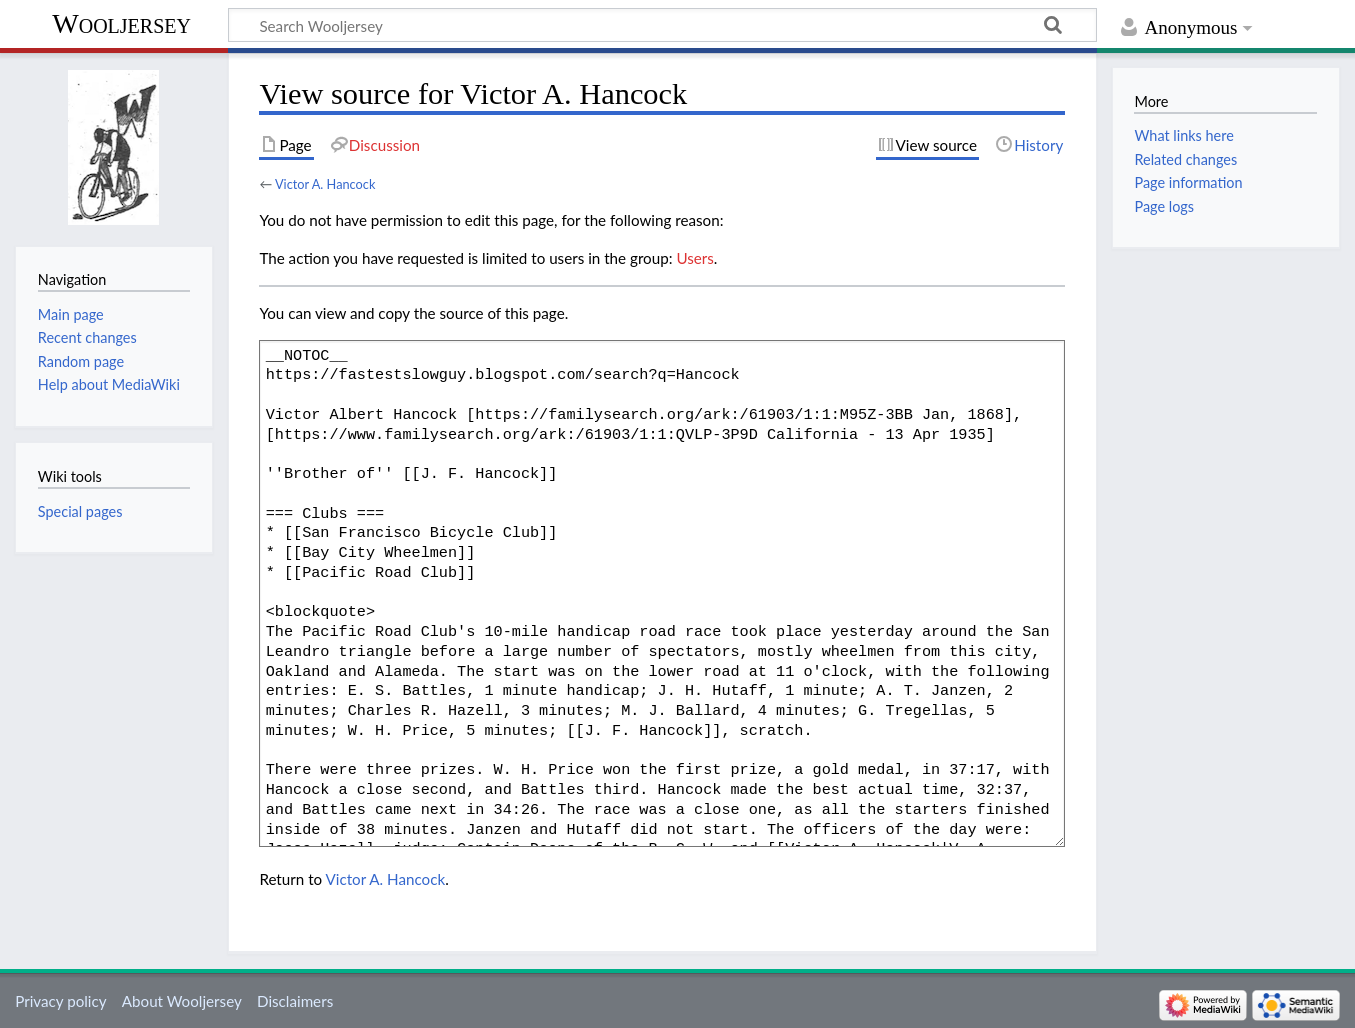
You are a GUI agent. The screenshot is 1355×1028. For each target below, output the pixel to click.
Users (694, 258)
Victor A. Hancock (325, 184)
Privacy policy (60, 1001)
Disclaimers (295, 1001)
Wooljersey (121, 23)
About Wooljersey (182, 1001)
